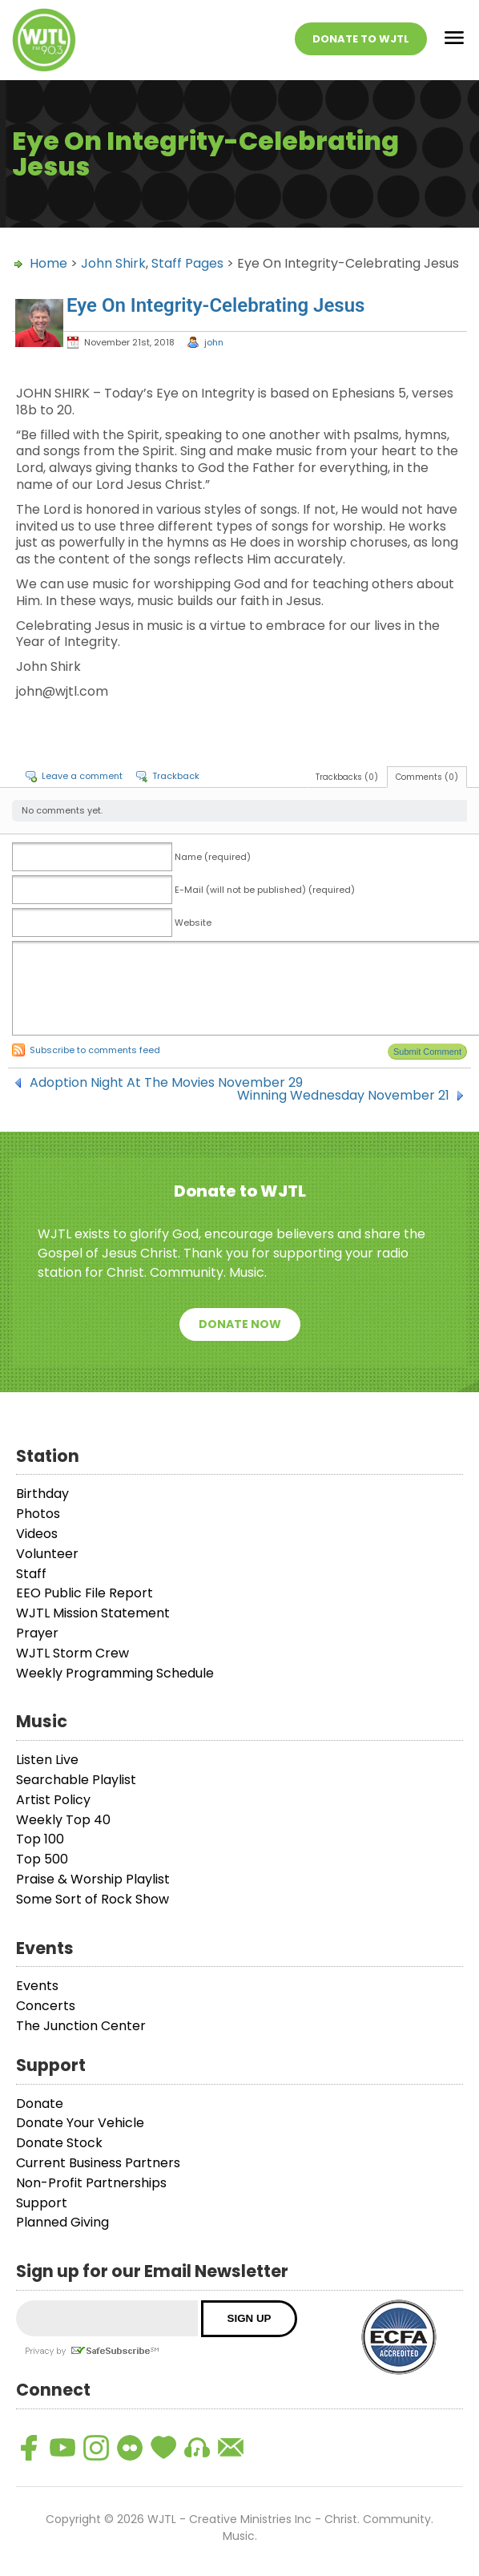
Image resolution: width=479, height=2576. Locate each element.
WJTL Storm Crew (72, 1653)
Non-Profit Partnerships (91, 2183)
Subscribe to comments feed (95, 1050)
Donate (39, 2103)
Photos (38, 1513)
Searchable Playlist (76, 1779)
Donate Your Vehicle (80, 2123)
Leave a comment (82, 775)
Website (193, 922)
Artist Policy (53, 1800)
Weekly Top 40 (63, 1820)
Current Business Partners (98, 2163)
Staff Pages (187, 263)
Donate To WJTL (360, 38)
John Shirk (113, 263)
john (213, 342)
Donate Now (240, 1324)
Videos (37, 1533)
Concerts (45, 2006)
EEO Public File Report (84, 1593)
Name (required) (213, 856)
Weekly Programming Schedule (115, 1673)
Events (37, 1985)
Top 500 (42, 1859)
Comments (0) (427, 777)
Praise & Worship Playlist (93, 1879)
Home (48, 263)
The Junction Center (81, 2026)
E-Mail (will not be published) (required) (265, 889)
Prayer (37, 1633)
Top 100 (40, 1839)
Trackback (175, 775)
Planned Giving (62, 2222)
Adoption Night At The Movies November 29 (166, 1082)
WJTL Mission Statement (93, 1613)
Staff (31, 1574)
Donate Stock (59, 2143)
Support (41, 2203)
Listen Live (47, 1759)
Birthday (42, 1493)
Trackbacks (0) (347, 777)
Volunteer (47, 1553)
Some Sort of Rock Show (92, 1899)
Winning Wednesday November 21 (343, 1095)
